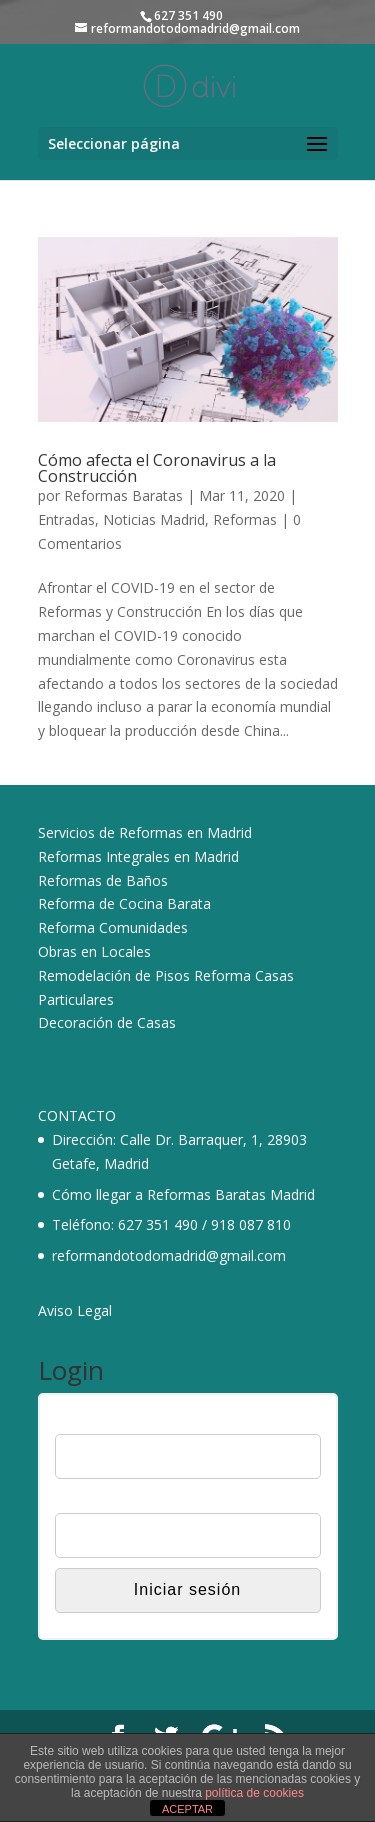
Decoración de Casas (107, 1022)
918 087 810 (251, 1224)
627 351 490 (158, 1224)
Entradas (66, 519)
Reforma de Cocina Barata (124, 903)
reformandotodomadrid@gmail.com (169, 1255)
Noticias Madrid (154, 519)
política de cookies (254, 1793)
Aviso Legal (75, 1310)
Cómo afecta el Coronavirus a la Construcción (157, 468)
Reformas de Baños (103, 880)
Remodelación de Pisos (114, 975)
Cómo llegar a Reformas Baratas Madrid (183, 1194)
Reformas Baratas (123, 495)
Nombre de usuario (114, 1421)
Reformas (245, 519)
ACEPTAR (187, 1809)
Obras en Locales (94, 951)
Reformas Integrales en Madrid (138, 856)
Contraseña (91, 1500)
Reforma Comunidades (113, 927)
